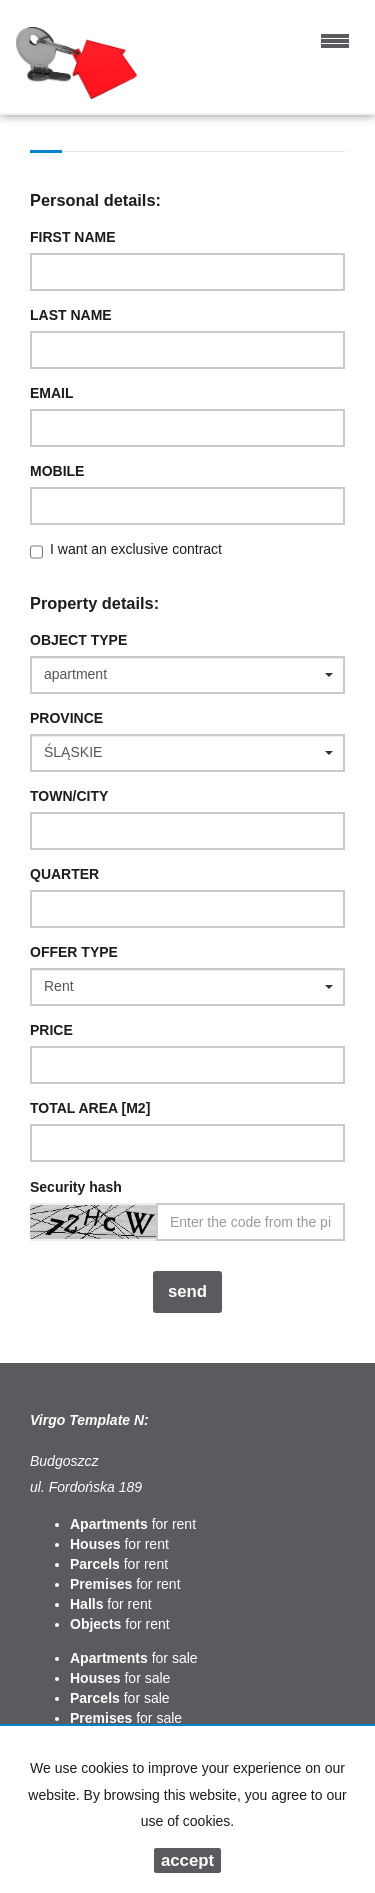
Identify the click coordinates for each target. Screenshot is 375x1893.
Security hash (76, 1187)
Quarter (64, 874)
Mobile (57, 471)
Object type (78, 640)
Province (66, 718)
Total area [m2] (90, 1108)
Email (52, 393)
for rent (133, 1524)
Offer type (74, 952)
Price (51, 1030)
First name (73, 237)
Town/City (69, 796)
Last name (71, 315)
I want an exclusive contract (136, 549)
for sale (134, 1658)
